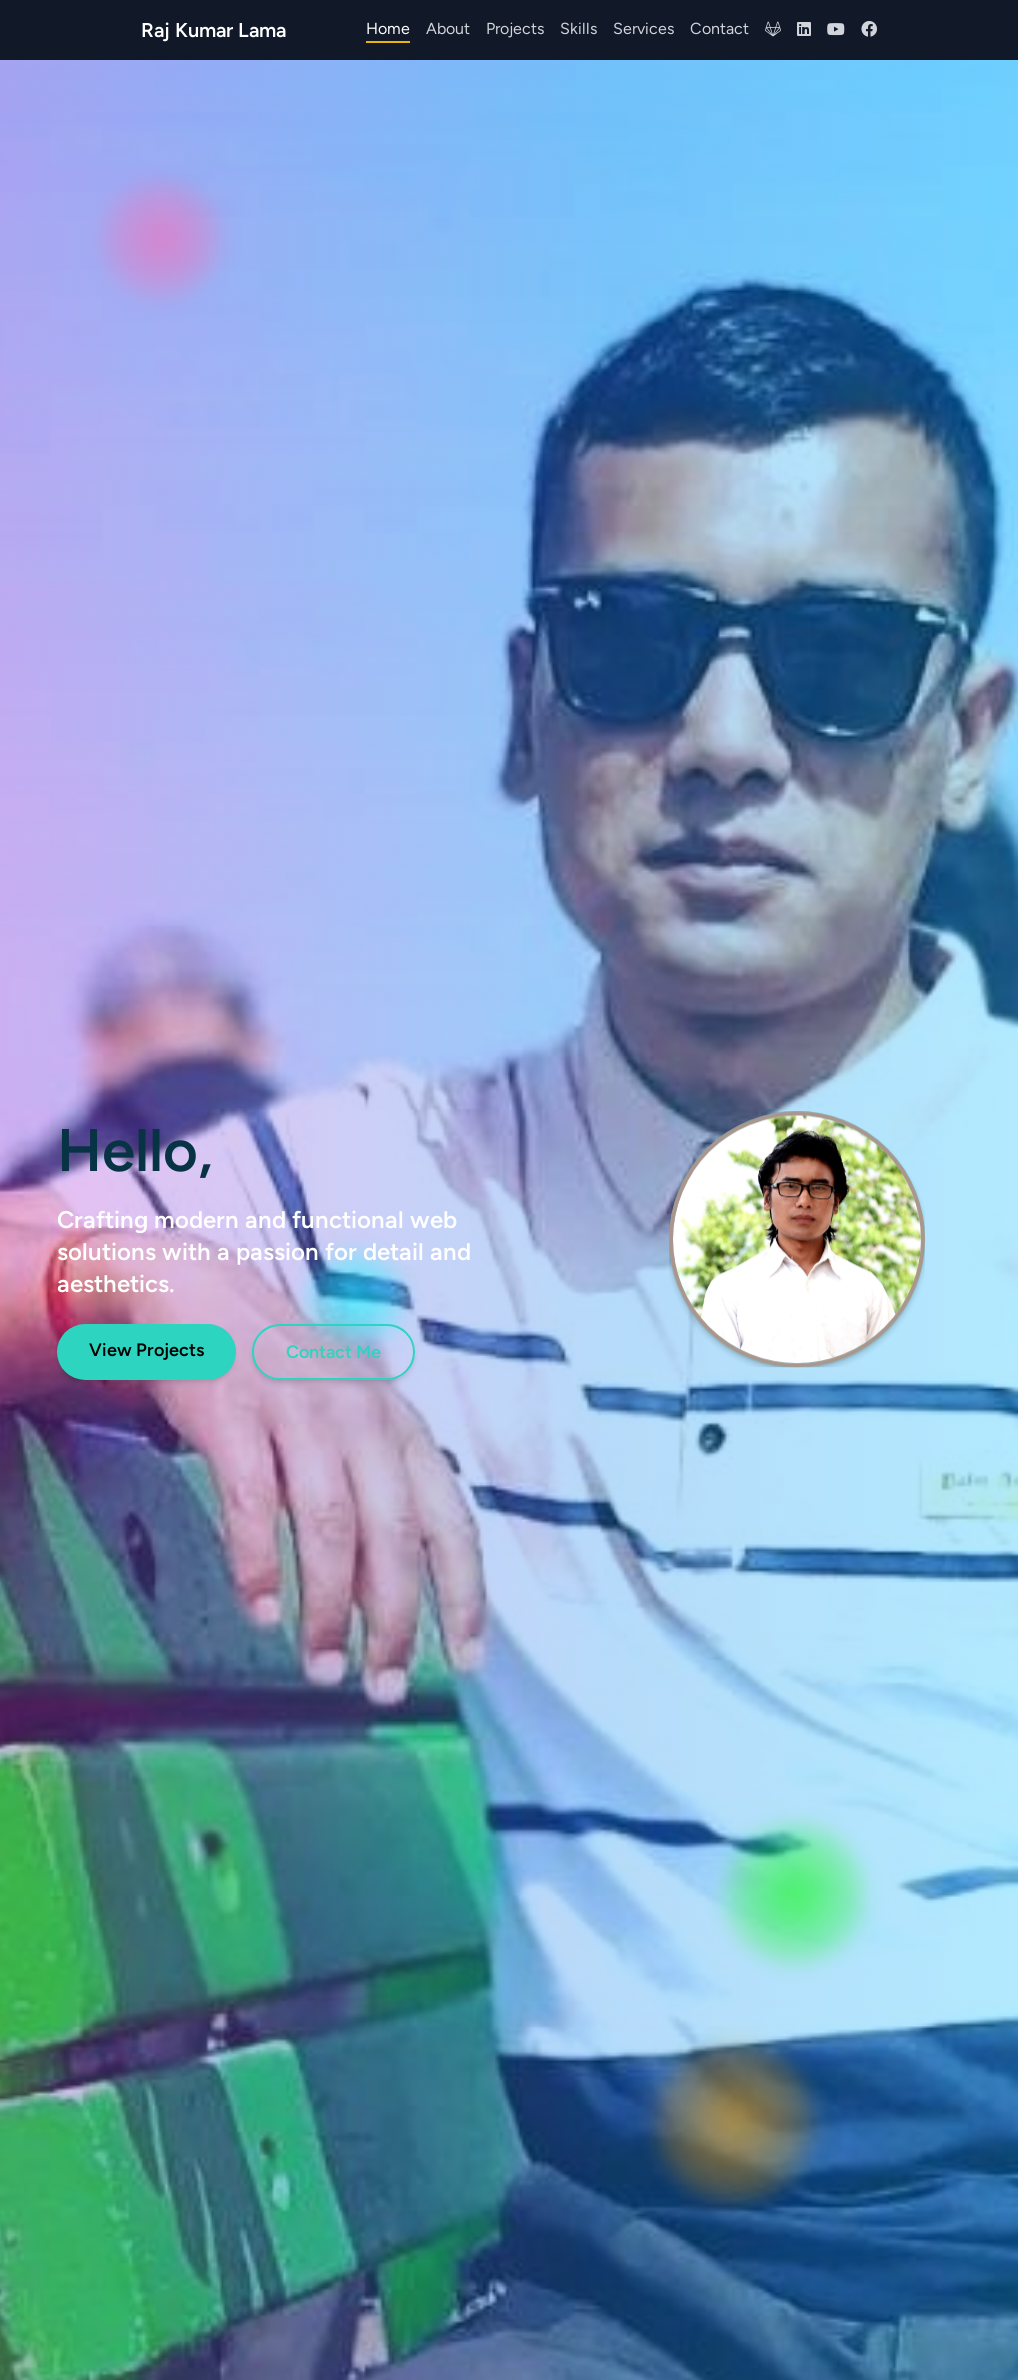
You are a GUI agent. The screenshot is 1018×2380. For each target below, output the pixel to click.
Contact (719, 28)
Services (643, 28)
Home (388, 28)
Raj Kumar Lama (213, 30)
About (448, 28)
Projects (515, 28)
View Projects (146, 1350)
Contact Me (333, 1352)
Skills (578, 28)
